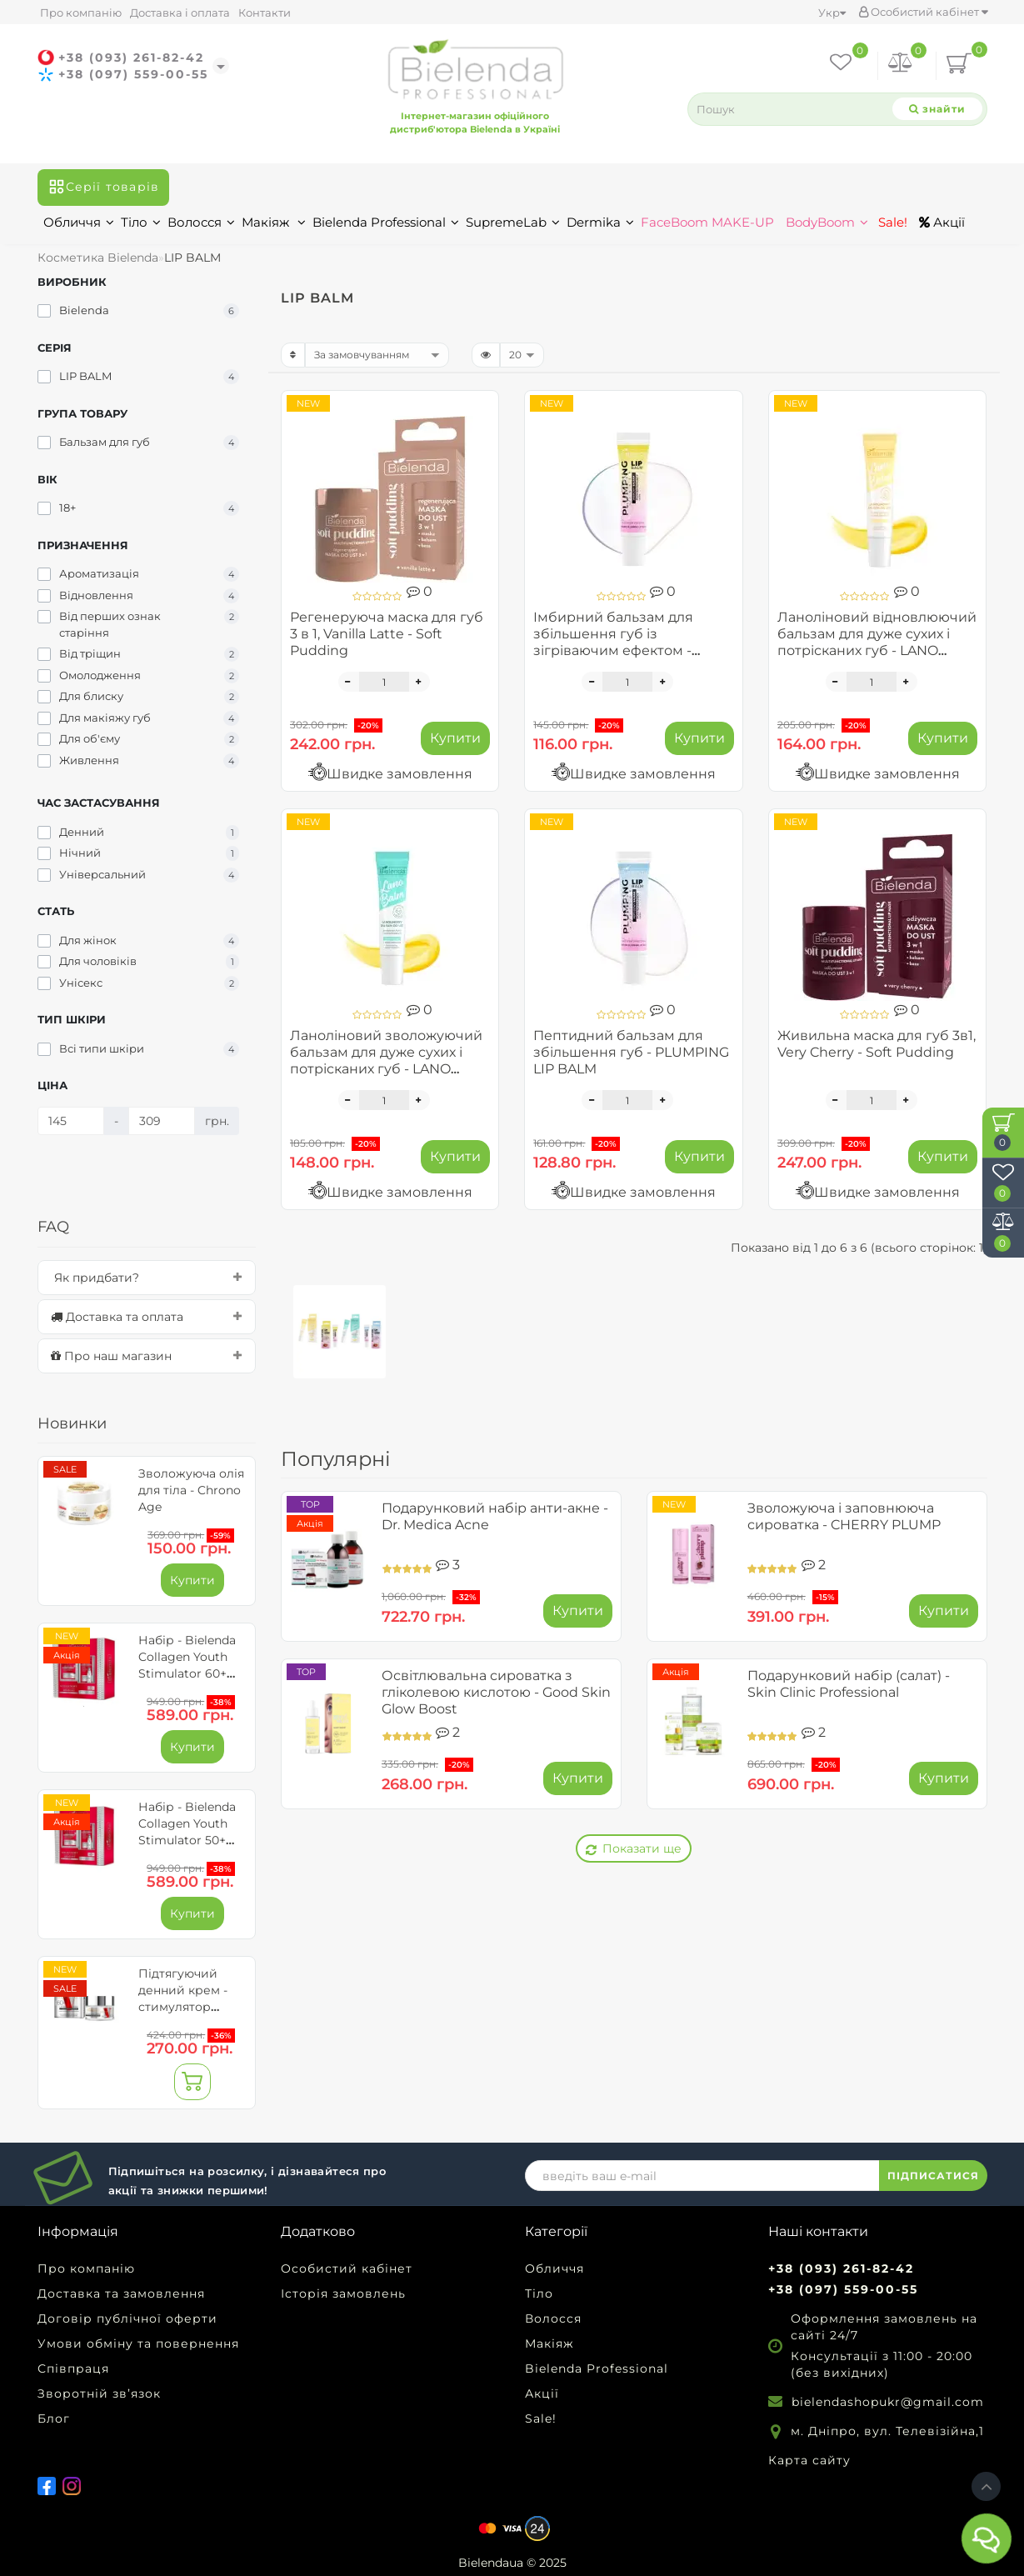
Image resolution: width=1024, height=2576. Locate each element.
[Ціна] (70, 1121)
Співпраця (73, 2368)
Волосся (201, 222)
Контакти (264, 12)
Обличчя (78, 222)
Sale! (891, 222)
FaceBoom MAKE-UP (707, 222)
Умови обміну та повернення (138, 2343)
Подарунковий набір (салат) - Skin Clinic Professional (848, 1684)
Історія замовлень (343, 2293)
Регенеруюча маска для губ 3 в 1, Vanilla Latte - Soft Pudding (386, 633)
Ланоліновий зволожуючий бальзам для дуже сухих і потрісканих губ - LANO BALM (386, 1060)
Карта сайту (809, 2460)
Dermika (600, 222)
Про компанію (81, 12)
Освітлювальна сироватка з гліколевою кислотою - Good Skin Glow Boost (496, 1692)
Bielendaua (490, 2562)
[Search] (937, 109)
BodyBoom (827, 222)
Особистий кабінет (923, 11)
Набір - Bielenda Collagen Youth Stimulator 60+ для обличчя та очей (187, 1673)
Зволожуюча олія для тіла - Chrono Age (191, 1490)
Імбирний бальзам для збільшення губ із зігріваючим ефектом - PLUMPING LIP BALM (613, 642)
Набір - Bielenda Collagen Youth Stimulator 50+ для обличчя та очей (187, 1840)
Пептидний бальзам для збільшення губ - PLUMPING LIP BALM (631, 1052)
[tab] (147, 1277)
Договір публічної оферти (127, 2318)
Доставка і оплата (180, 12)
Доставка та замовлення (121, 2293)
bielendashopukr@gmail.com (888, 2401)
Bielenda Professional (385, 222)
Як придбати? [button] (147, 1277)
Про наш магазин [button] (147, 1355)
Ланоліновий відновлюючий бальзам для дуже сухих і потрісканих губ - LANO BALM (877, 642)
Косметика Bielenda (97, 257)
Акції (942, 222)
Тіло (141, 222)
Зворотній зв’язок (99, 2393)
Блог (53, 2418)
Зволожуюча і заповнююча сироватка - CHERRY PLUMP (844, 1516)
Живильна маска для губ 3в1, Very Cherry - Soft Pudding (876, 1044)
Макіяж (274, 222)
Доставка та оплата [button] (147, 1316)
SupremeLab (513, 222)
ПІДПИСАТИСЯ (933, 2175)
